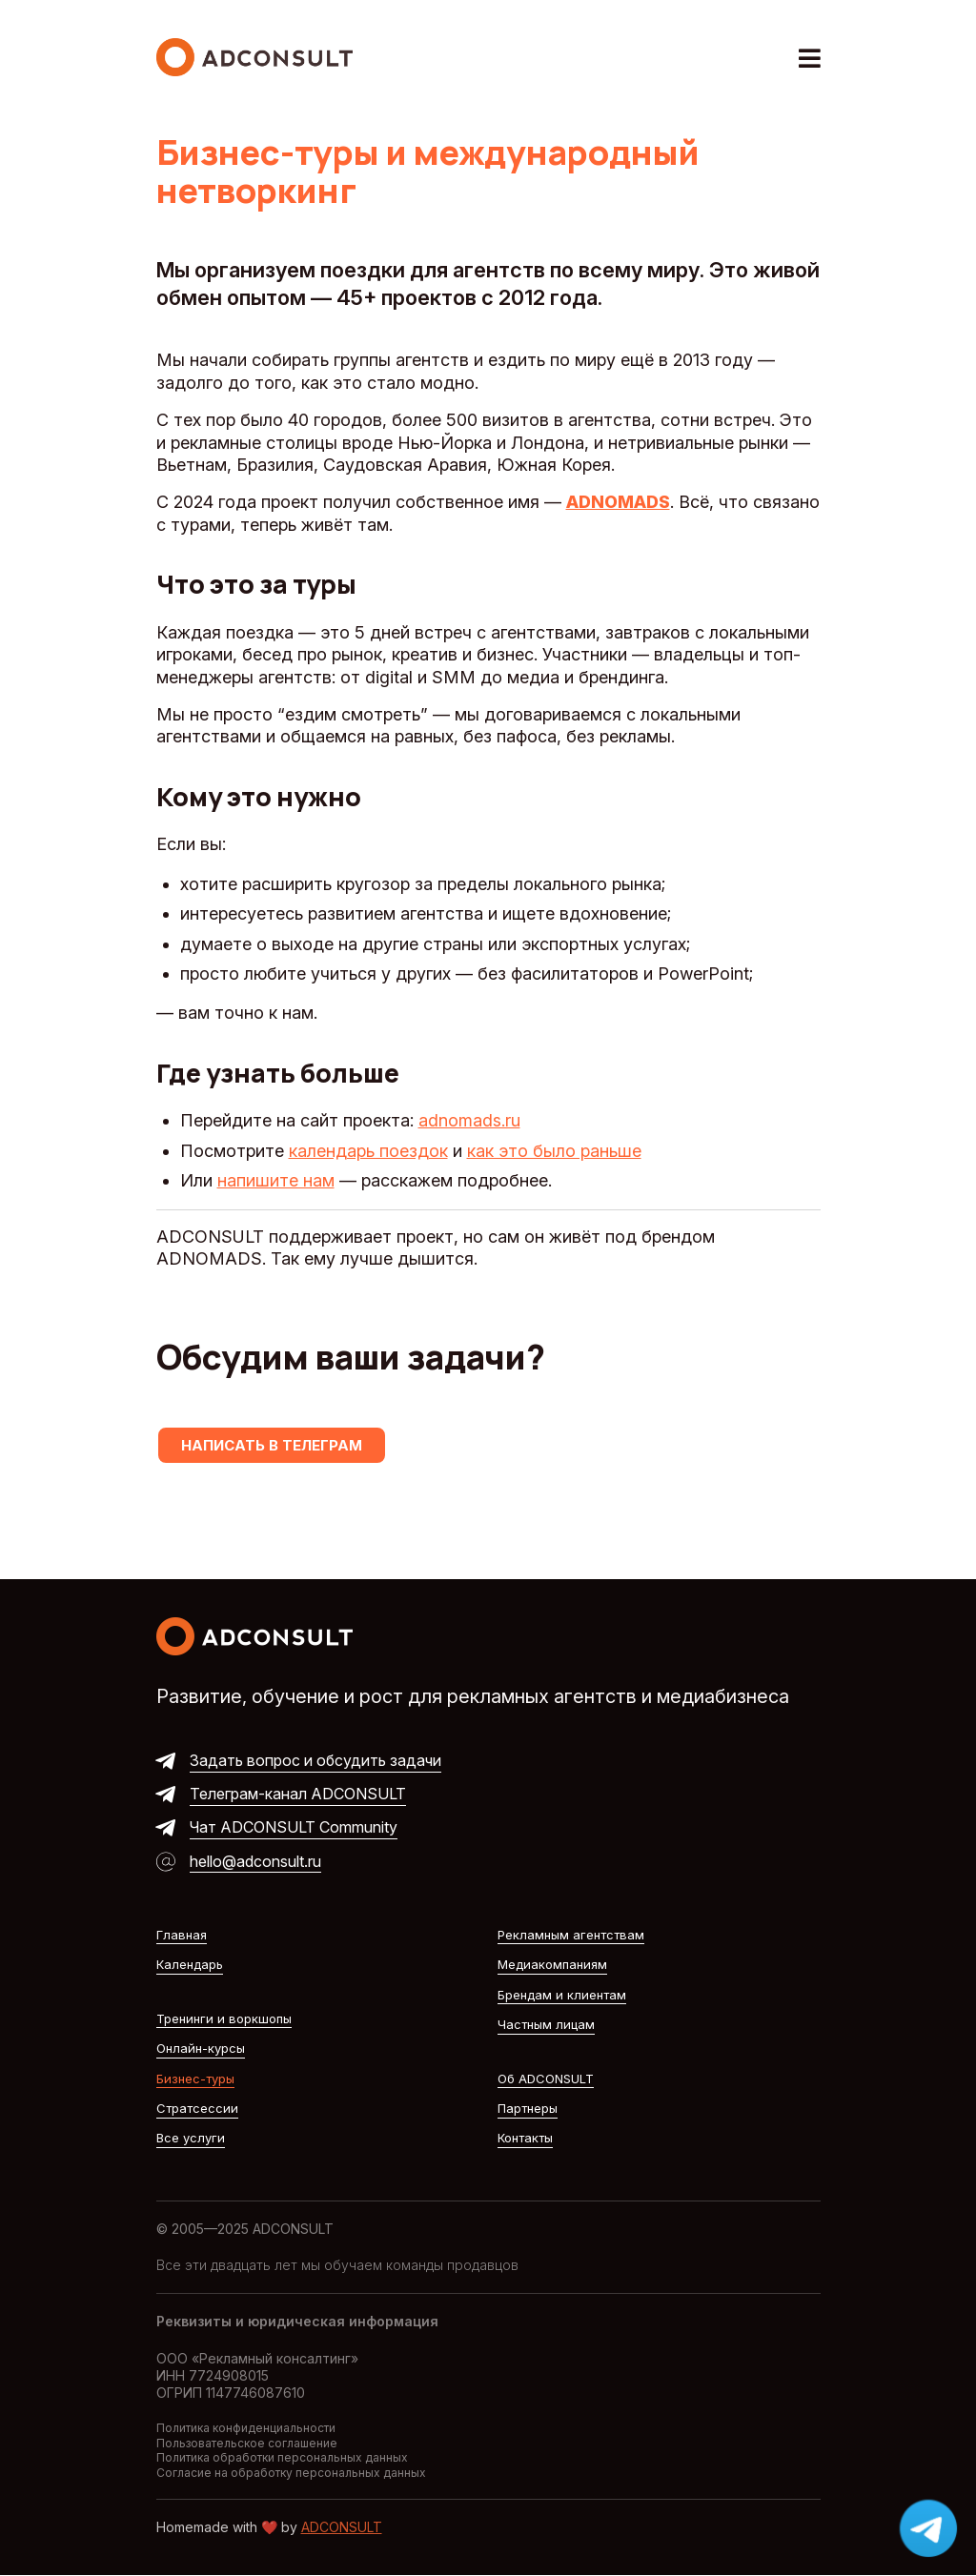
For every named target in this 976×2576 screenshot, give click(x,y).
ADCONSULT (341, 2527)
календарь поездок (368, 1151)
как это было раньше (554, 1151)
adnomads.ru (469, 1120)
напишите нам (276, 1180)
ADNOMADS (618, 502)
